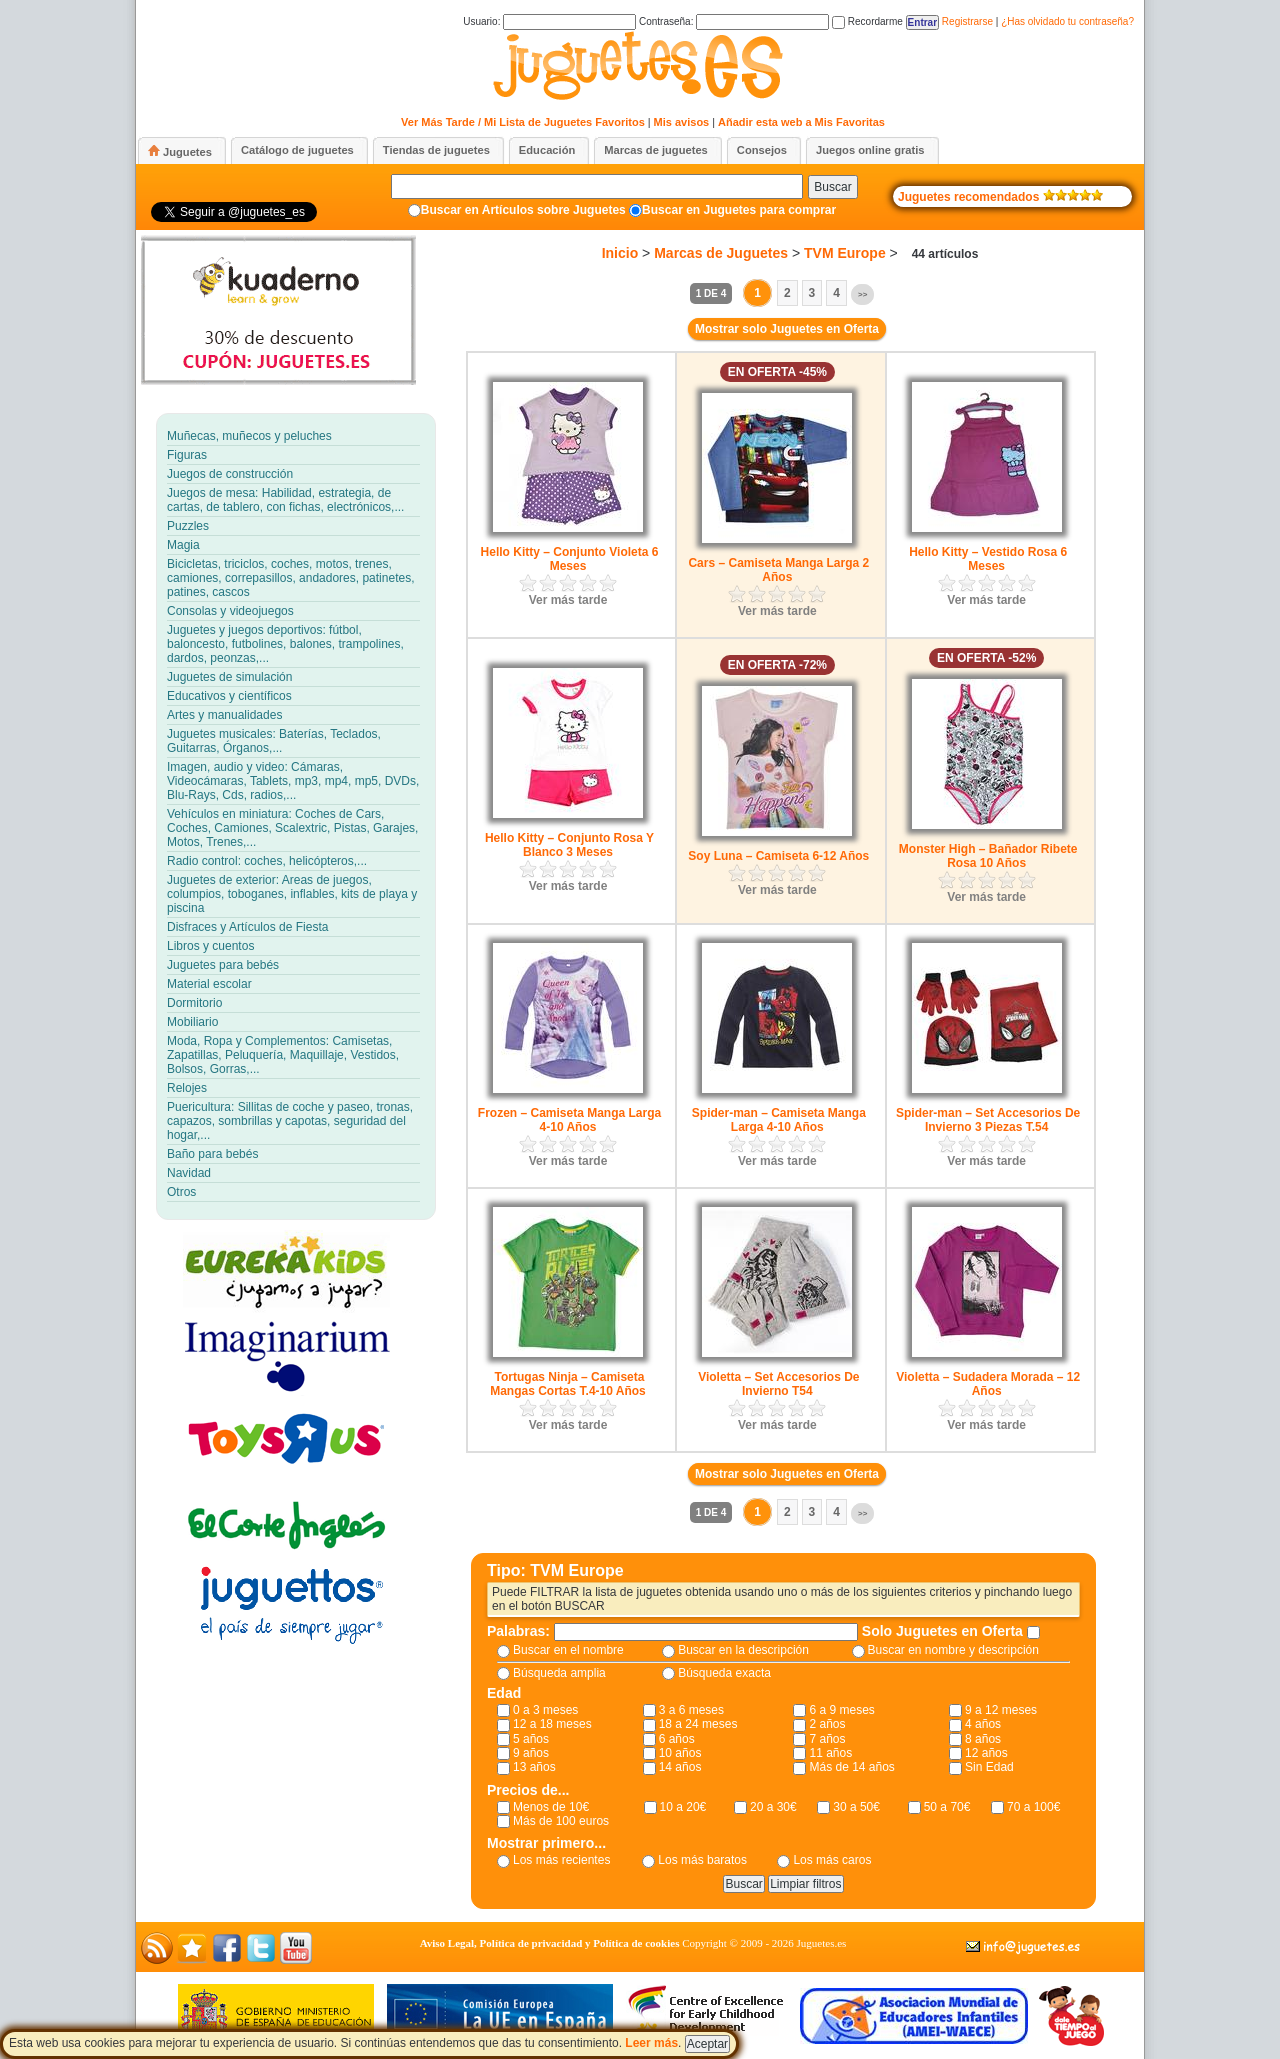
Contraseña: (734, 21)
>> (862, 294)
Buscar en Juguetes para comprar (739, 210)
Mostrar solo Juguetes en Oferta (787, 329)
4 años (983, 1724)
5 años (531, 1739)
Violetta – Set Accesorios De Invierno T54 (778, 1384)
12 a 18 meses (552, 1724)
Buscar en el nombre (568, 1650)
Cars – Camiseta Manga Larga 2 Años (778, 570)
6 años (677, 1739)
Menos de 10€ (551, 1807)
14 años (680, 1767)
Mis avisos (682, 122)
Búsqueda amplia (559, 1673)
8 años (983, 1739)
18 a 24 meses (698, 1724)
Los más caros (832, 1860)
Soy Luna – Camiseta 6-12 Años (778, 856)
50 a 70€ (947, 1807)
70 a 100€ (1033, 1807)
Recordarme (867, 21)
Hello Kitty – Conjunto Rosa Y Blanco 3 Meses (569, 845)
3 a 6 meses (691, 1710)
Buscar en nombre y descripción (953, 1650)
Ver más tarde (568, 600)
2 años (827, 1724)
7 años (827, 1739)
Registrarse (967, 21)
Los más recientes (561, 1860)
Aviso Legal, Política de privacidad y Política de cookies (550, 1943)
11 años (830, 1753)
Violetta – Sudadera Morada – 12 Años (988, 1384)
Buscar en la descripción (743, 1650)
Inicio (620, 253)
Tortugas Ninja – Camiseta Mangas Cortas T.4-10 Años (568, 1384)
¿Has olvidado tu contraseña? (1067, 21)
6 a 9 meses (841, 1710)
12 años (986, 1753)
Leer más (651, 2043)
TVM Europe (845, 253)
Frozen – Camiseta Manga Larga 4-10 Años (569, 1120)
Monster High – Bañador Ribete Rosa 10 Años (988, 856)
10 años (680, 1753)
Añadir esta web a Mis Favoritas (801, 122)
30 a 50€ (856, 1807)
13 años (534, 1767)
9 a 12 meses (1001, 1710)
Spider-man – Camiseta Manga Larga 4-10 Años (779, 1120)
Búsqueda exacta (724, 1673)
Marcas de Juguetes (721, 253)
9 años (531, 1753)
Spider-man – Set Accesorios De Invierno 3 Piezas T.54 (988, 1120)
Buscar (832, 187)
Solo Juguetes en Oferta (944, 1631)
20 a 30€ (773, 1807)
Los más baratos (702, 1860)
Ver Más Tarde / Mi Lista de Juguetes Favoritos (523, 122)
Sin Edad (989, 1767)
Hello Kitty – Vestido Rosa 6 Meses (988, 559)
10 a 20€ (683, 1807)
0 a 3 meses (545, 1710)
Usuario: (549, 21)
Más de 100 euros (561, 1821)
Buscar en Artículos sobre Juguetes (523, 210)
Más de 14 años (851, 1767)
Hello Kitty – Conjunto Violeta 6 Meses (570, 559)
